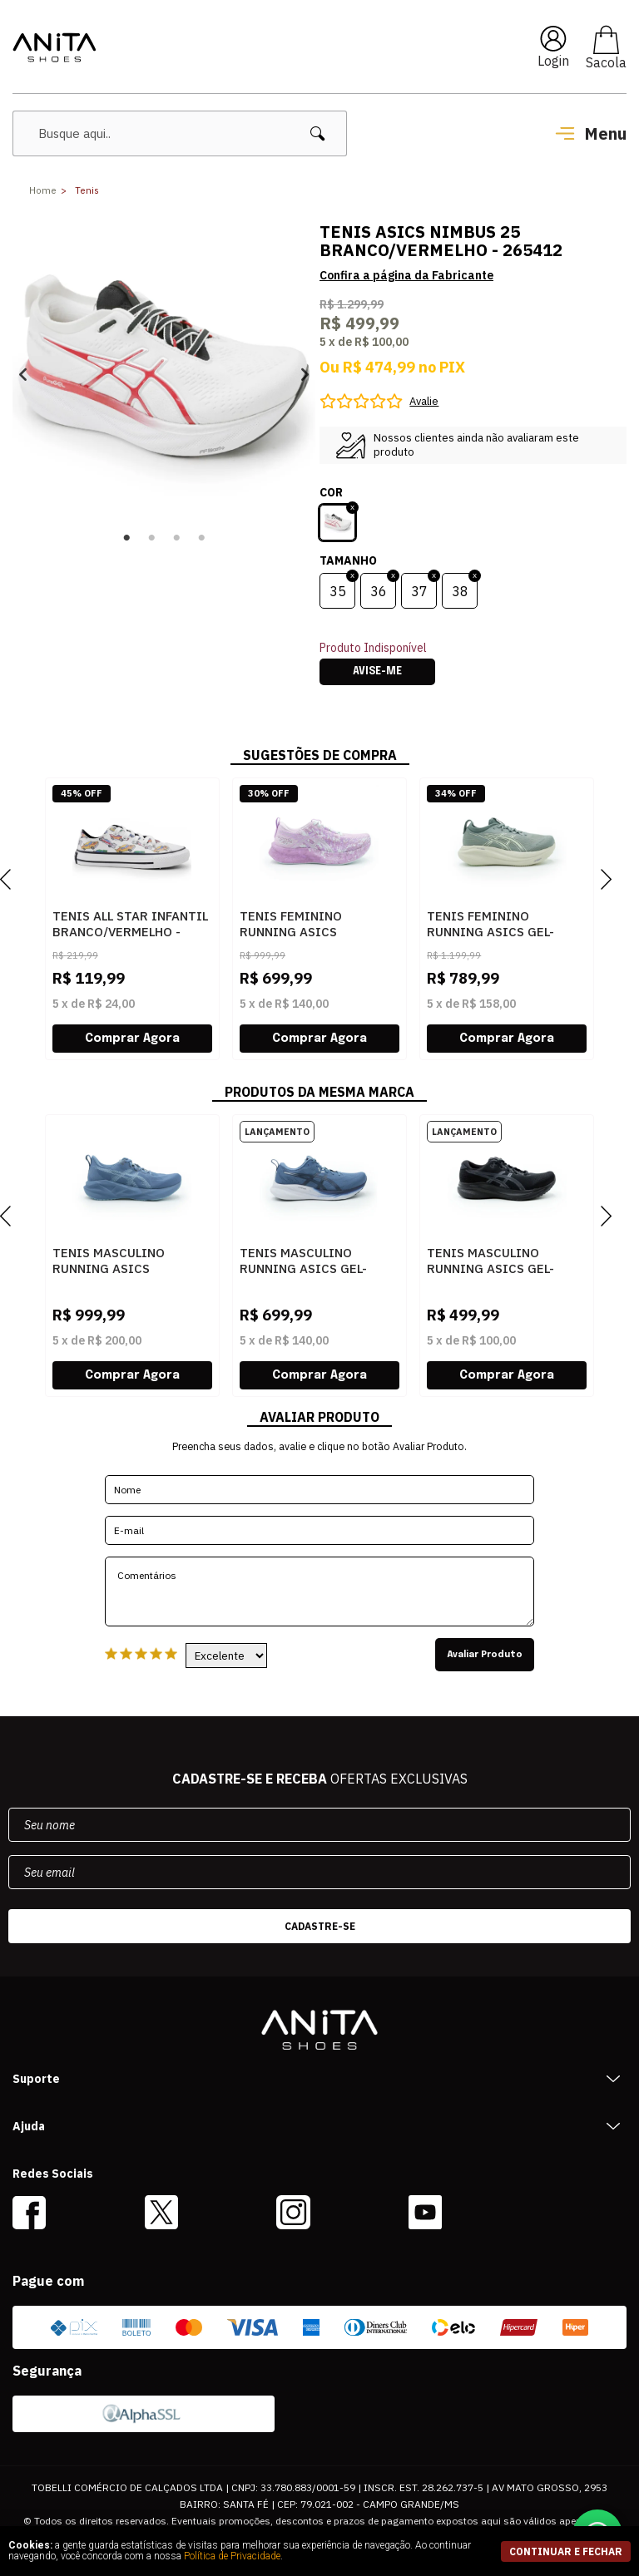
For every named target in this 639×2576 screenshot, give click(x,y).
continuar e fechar (565, 2551)
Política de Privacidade (232, 2556)
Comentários (319, 1591)
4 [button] (201, 538)
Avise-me (377, 672)
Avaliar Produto (485, 1655)
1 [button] (126, 538)
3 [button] (176, 538)
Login (553, 60)
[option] (163, 374)
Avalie (423, 401)
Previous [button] (22, 374)
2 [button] (151, 538)
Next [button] (305, 374)
